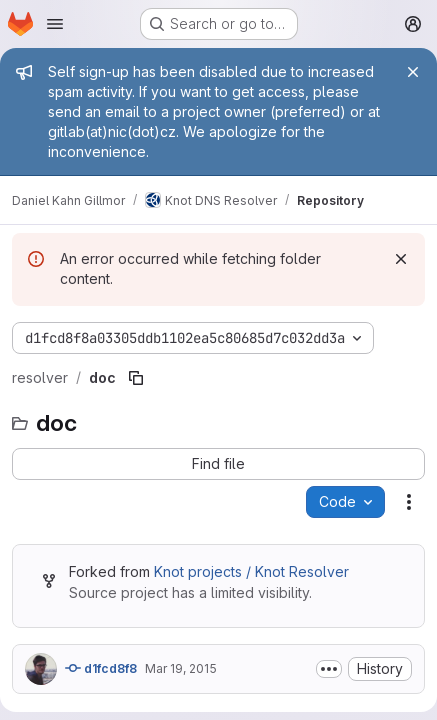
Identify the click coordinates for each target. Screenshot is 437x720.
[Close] (413, 72)
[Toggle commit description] (329, 669)
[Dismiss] (401, 259)
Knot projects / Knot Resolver (251, 571)
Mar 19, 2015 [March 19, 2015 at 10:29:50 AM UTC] (181, 668)
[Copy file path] (136, 378)
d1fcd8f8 (101, 668)
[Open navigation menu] (55, 24)
